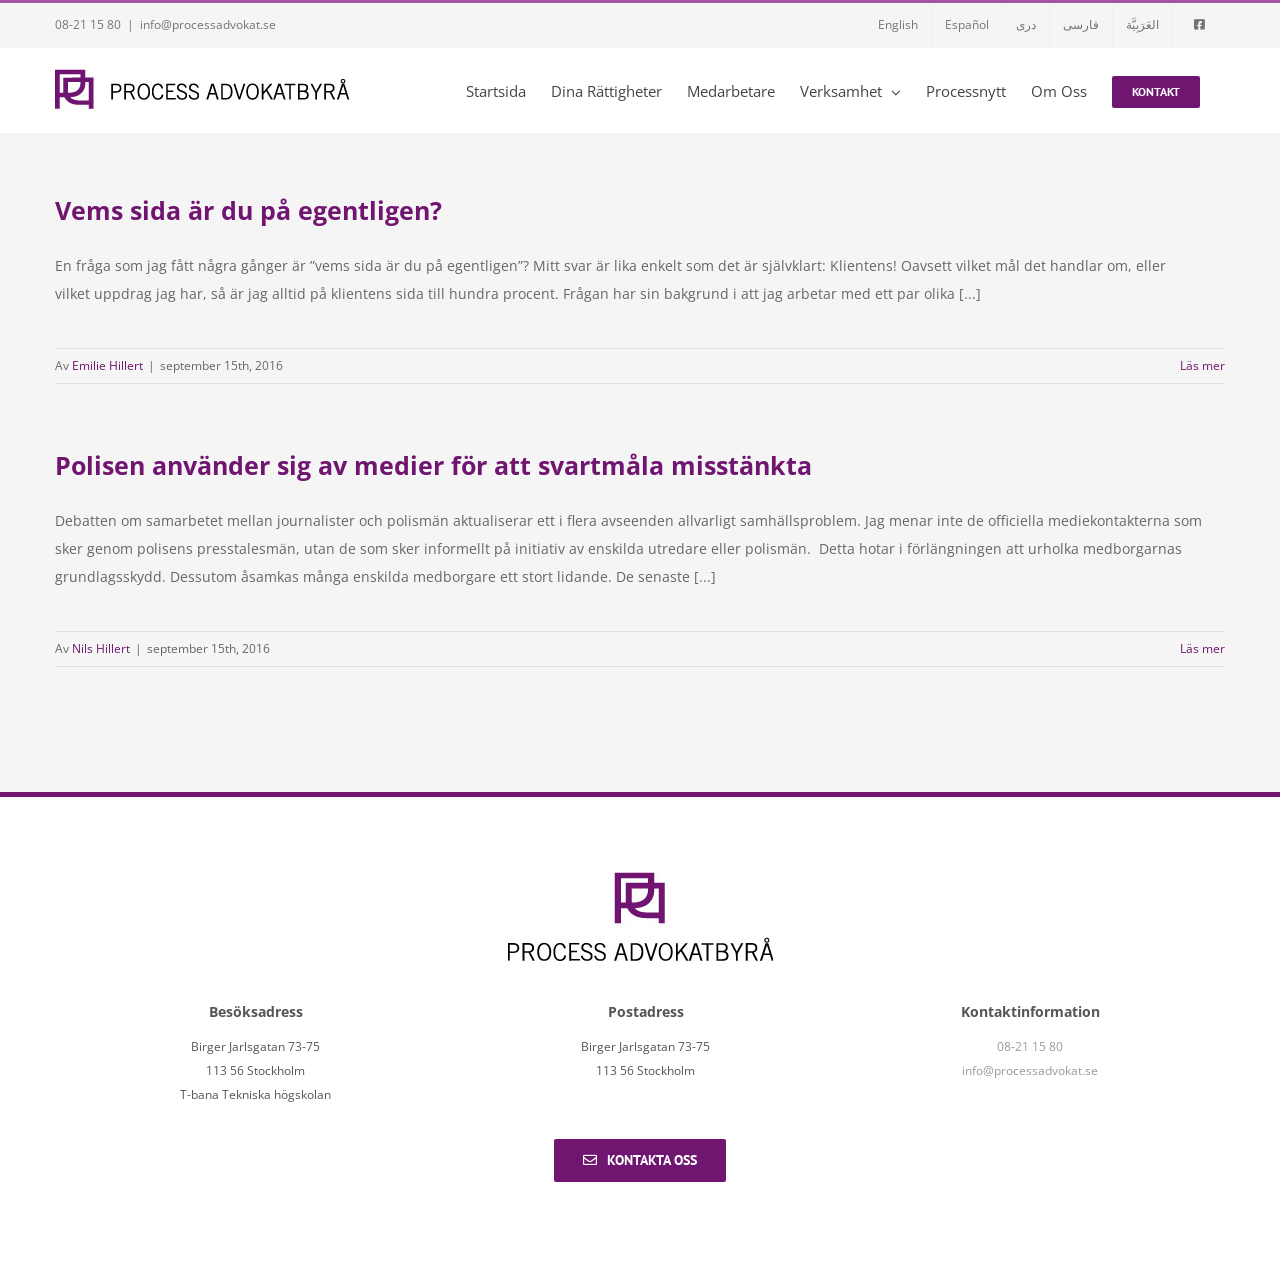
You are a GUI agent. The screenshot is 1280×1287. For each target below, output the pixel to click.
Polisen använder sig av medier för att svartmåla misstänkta (433, 465)
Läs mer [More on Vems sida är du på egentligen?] (1202, 365)
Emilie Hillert (107, 365)
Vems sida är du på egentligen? (248, 210)
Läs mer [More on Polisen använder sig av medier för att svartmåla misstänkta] (1202, 648)
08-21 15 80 (88, 24)
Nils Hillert (101, 648)
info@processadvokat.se (208, 24)
